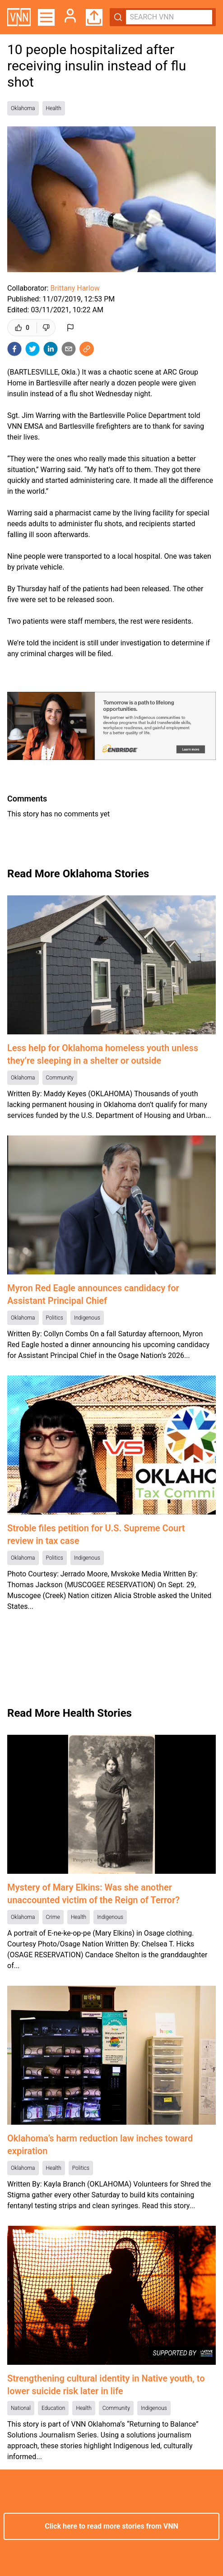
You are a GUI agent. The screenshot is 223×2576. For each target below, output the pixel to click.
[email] (68, 349)
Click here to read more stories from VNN (111, 2526)
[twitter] (32, 349)
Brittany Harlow (74, 288)
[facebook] (14, 349)
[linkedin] (50, 349)
